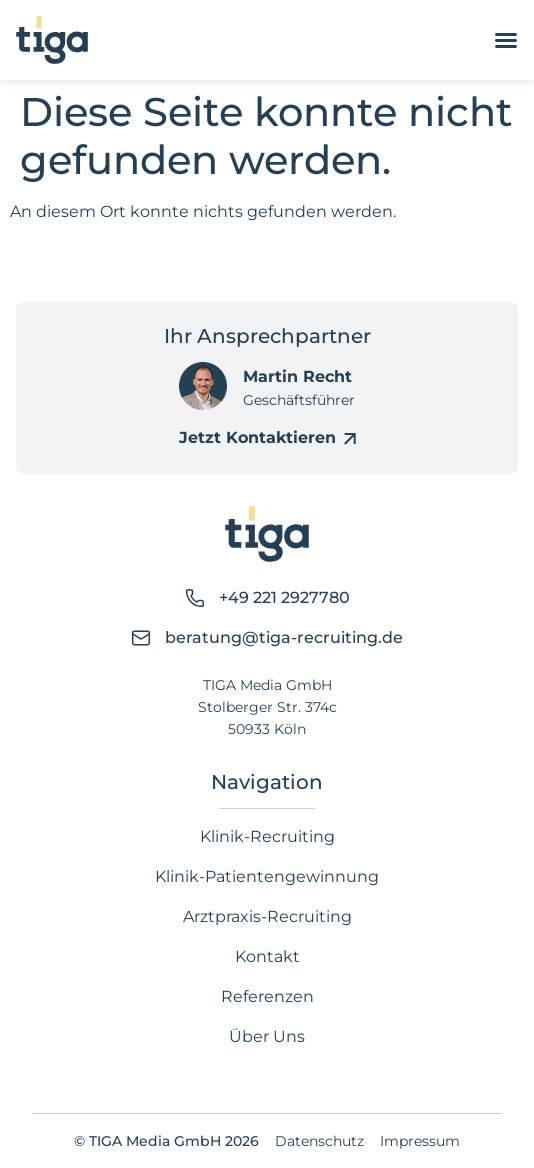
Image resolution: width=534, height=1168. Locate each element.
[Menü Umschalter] (506, 40)
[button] (36, 1132)
